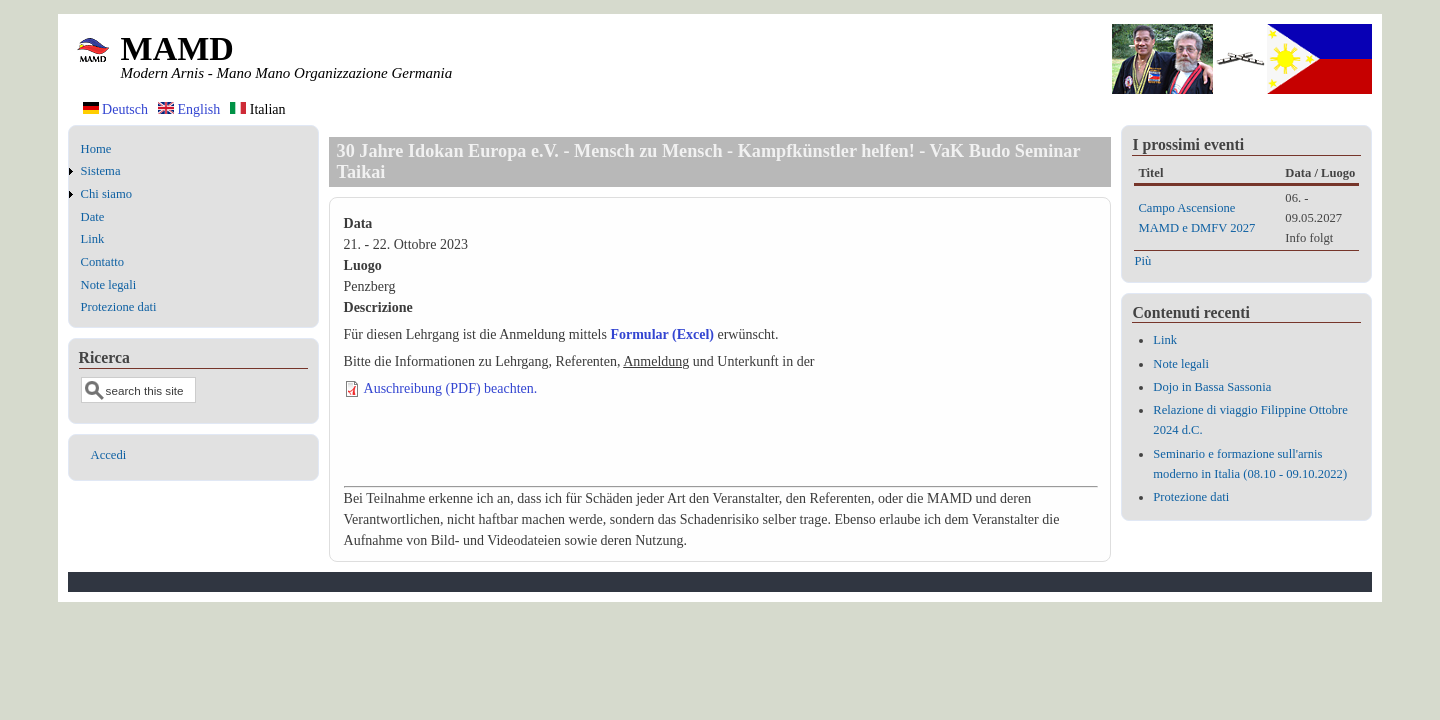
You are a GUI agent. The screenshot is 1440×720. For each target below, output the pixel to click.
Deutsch (115, 109)
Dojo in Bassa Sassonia (1212, 387)
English (189, 109)
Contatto (102, 262)
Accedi (109, 455)
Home (96, 149)
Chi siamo (106, 194)
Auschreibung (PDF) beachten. (451, 388)
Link (93, 239)
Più (1142, 261)
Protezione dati (119, 307)
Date (93, 217)
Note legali (109, 285)
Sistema (101, 171)
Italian (257, 109)
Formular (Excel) (662, 334)
